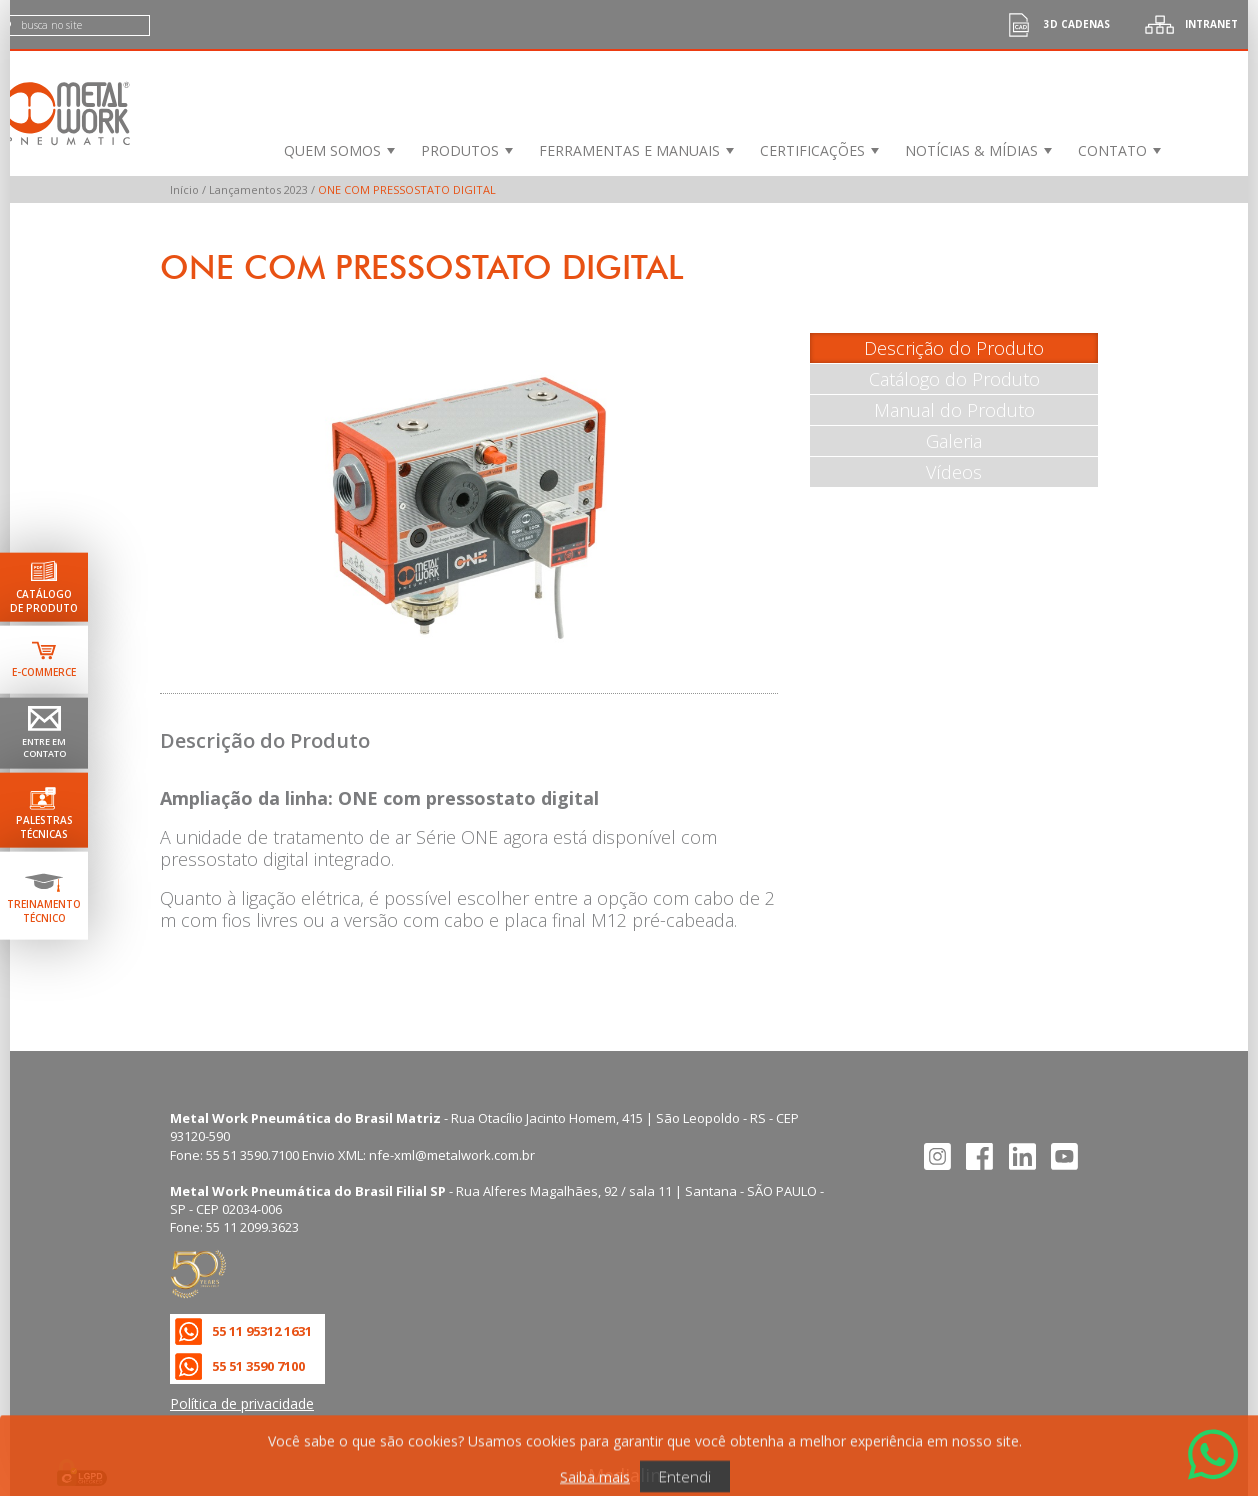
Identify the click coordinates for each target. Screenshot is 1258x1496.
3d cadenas (1052, 24)
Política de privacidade (242, 1403)
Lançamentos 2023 (258, 189)
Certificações (812, 150)
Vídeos (954, 472)
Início (184, 189)
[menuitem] (337, 150)
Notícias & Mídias (971, 150)
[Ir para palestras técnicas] (44, 809)
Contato (1112, 150)
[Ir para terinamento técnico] (44, 895)
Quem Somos (332, 150)
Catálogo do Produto (954, 379)
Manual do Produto (954, 410)
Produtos (460, 150)
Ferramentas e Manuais (629, 150)
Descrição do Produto (954, 348)
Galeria (954, 441)
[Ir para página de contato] (44, 733)
